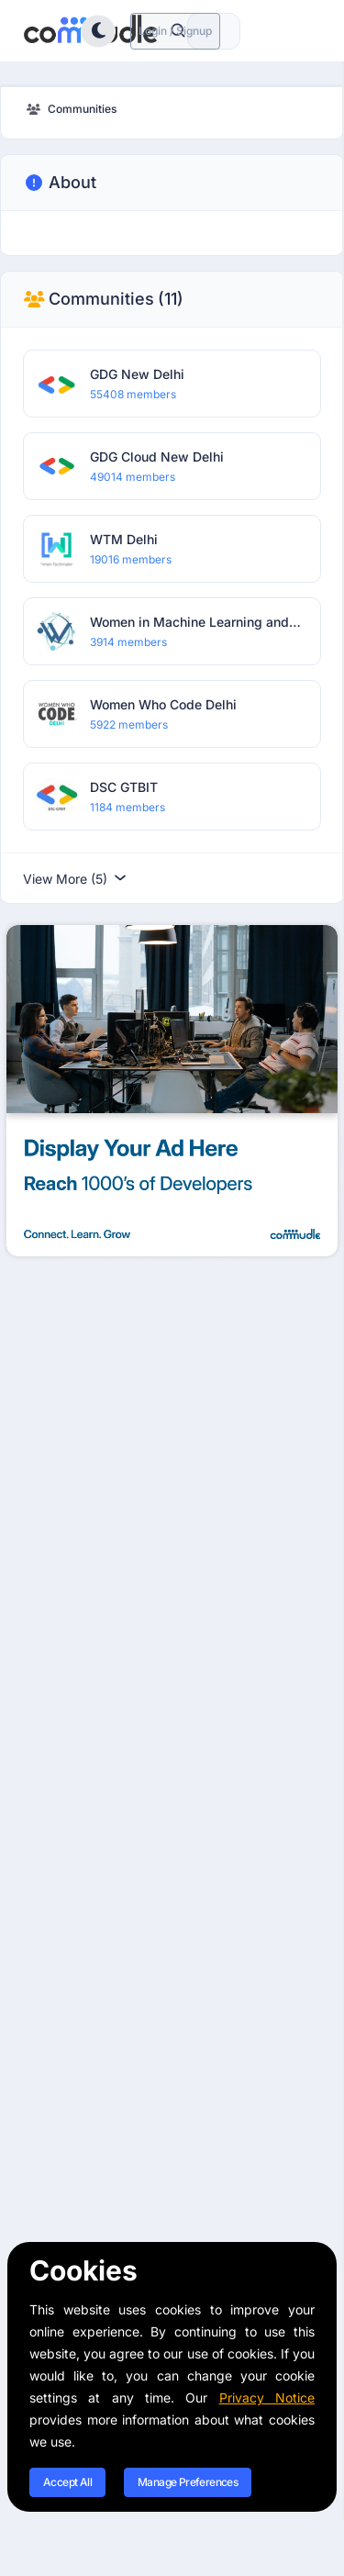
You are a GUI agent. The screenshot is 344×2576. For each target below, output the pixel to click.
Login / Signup (175, 31)
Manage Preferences (188, 2482)
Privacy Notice (267, 2397)
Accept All (67, 2482)
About (59, 183)
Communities (103, 299)
